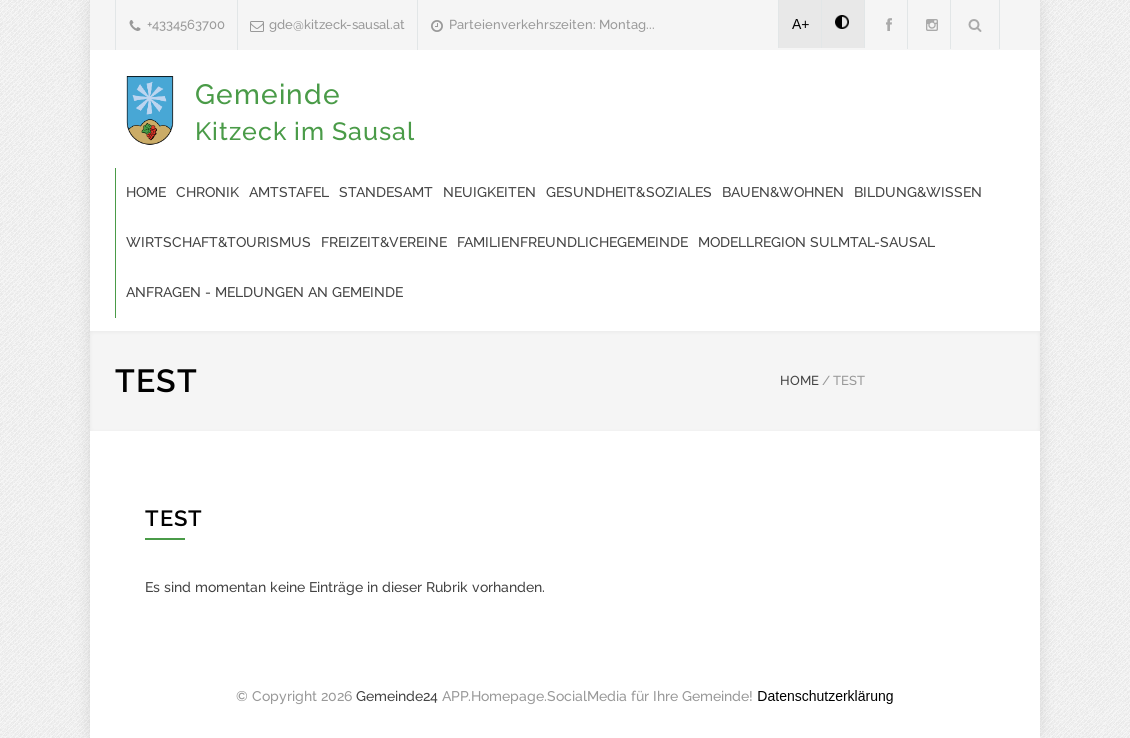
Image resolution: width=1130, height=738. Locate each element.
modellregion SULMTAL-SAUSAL (816, 242)
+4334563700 (186, 24)
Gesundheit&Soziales (629, 192)
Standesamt (386, 192)
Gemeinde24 (397, 696)
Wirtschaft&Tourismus (218, 242)
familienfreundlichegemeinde (572, 242)
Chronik (207, 192)
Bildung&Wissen (918, 192)
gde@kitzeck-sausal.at (337, 24)
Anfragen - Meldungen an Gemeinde (264, 292)
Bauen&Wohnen (783, 192)
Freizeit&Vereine (384, 242)
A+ (801, 24)
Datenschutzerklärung (825, 696)
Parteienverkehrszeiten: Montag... (552, 24)
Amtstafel (289, 192)
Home (146, 192)
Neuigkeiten (489, 192)
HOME (799, 380)
